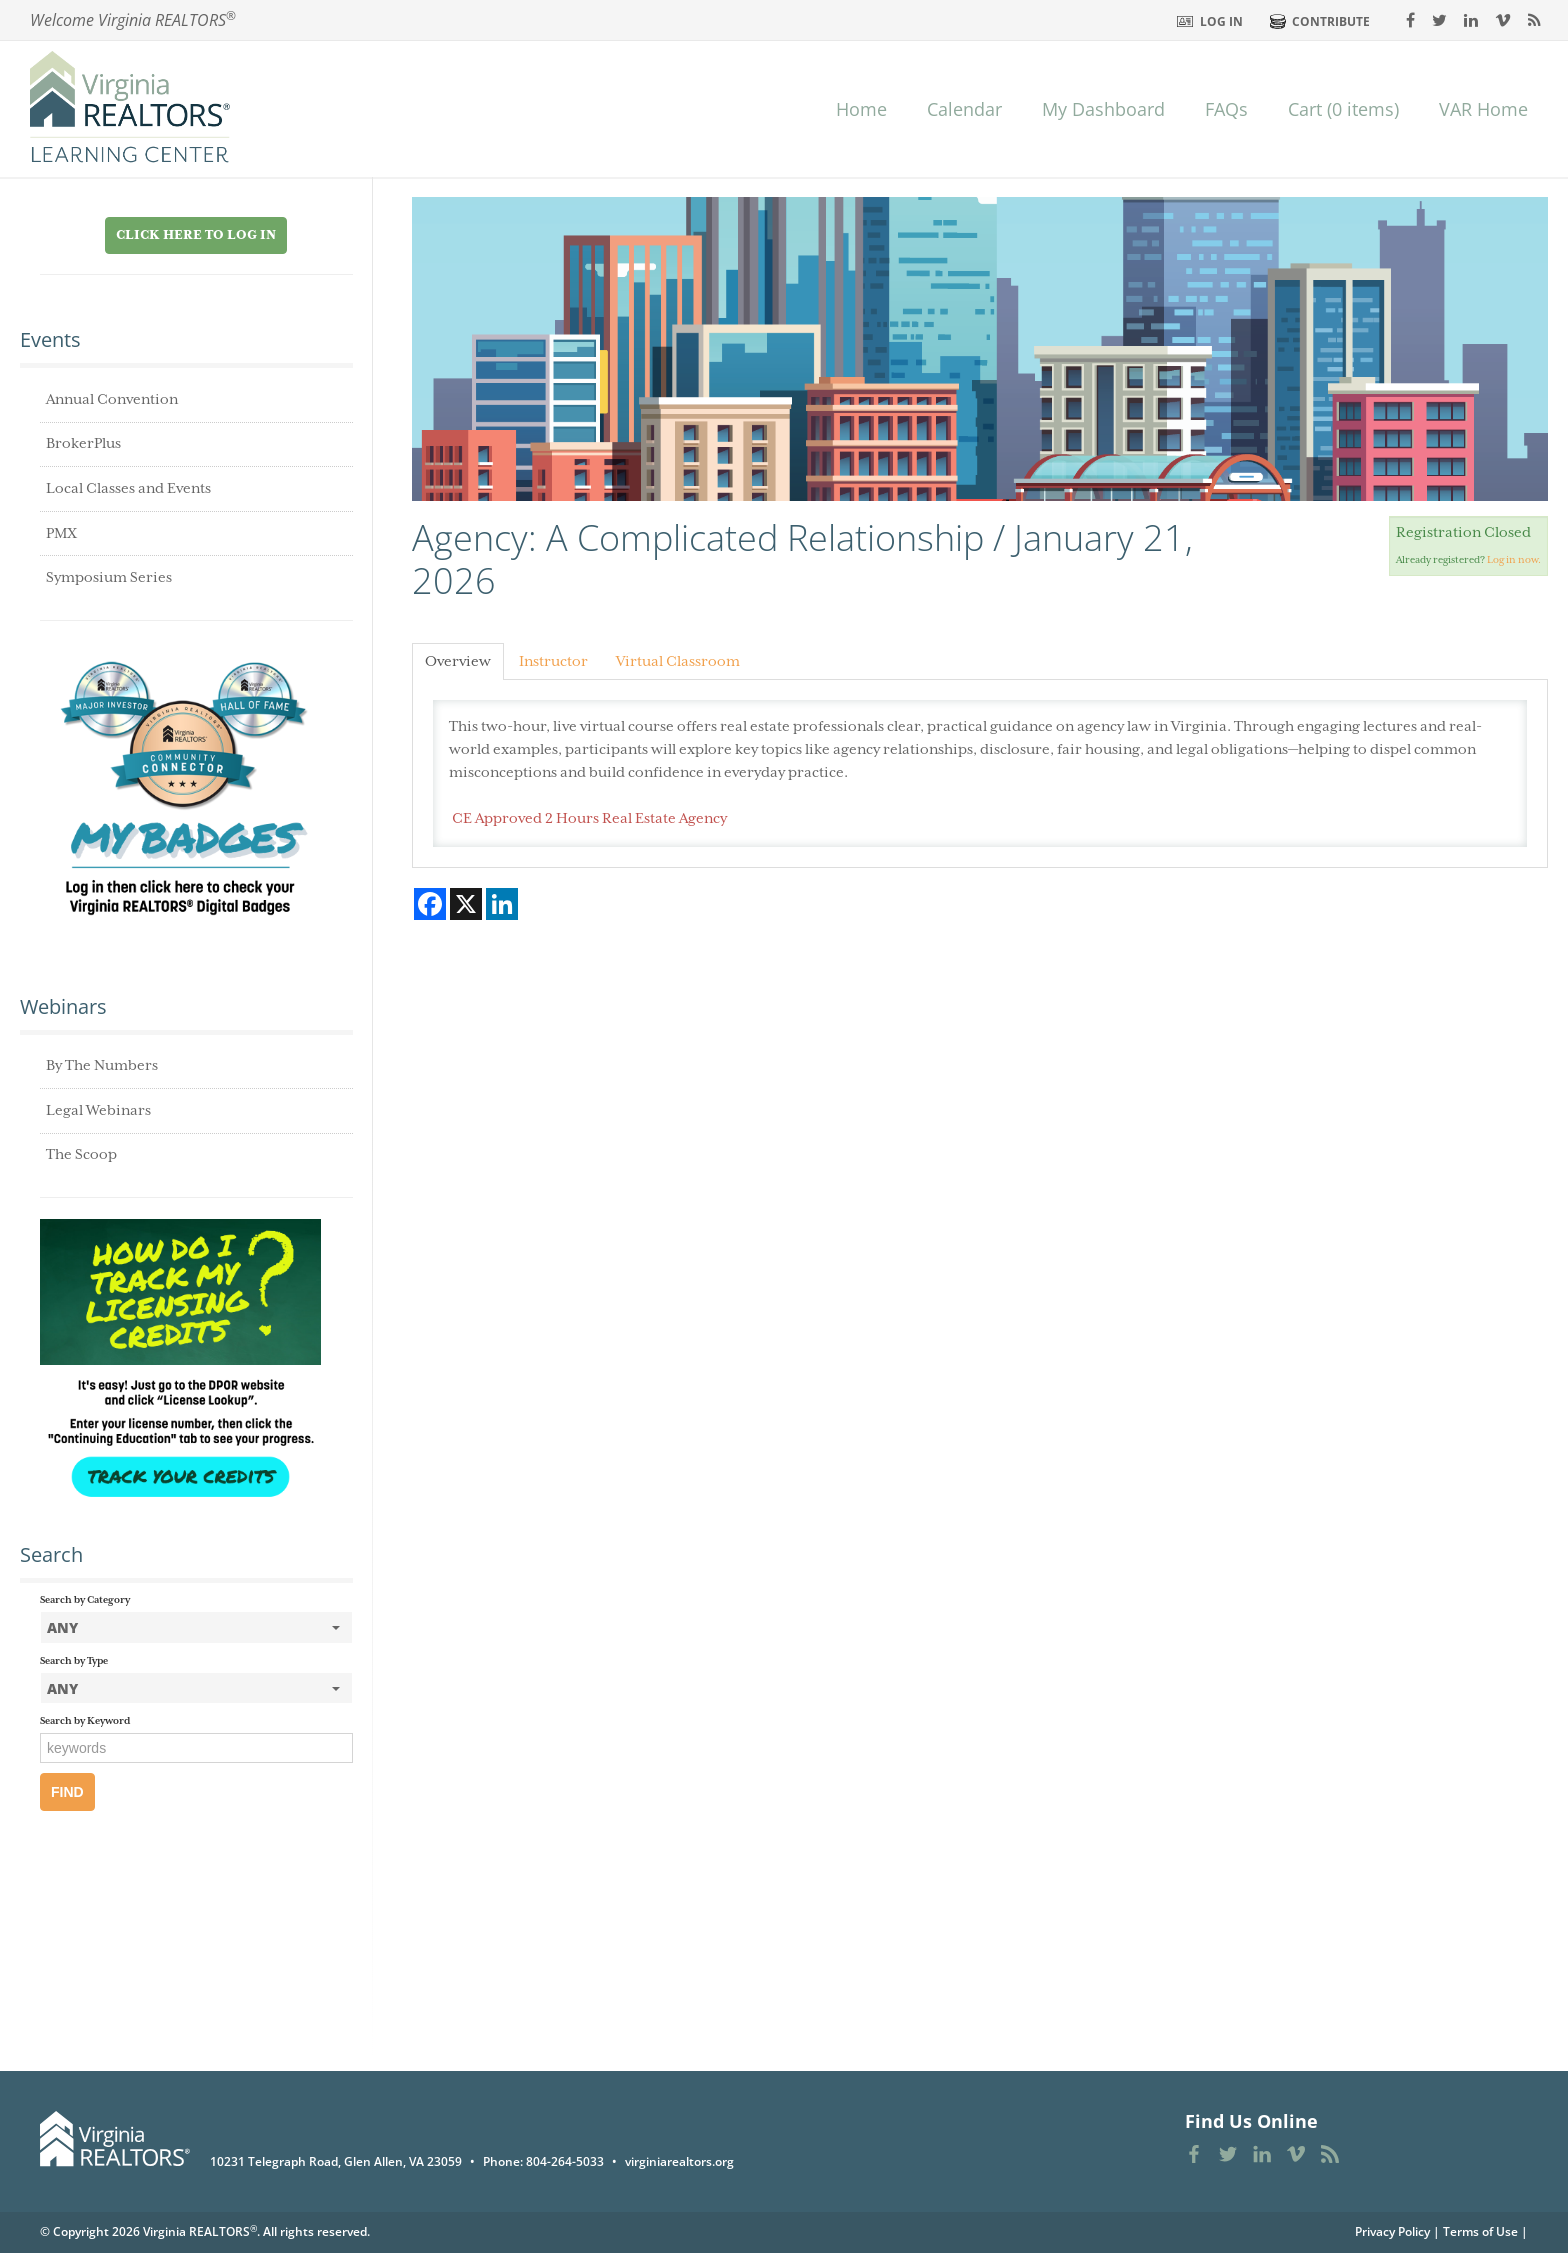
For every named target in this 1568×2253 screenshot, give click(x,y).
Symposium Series (109, 578)
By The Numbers (102, 1066)
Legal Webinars (98, 1111)
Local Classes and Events (128, 489)
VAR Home (1483, 109)
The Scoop (81, 1155)
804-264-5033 (565, 2161)
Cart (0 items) (1343, 109)
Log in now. (1514, 560)
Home (861, 109)
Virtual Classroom (678, 662)
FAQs (1226, 109)
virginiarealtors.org (679, 2161)
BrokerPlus (83, 444)
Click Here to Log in (196, 235)
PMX (61, 534)
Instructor (553, 662)
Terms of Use (1480, 2231)
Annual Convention (112, 400)
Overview (458, 662)
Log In (1221, 21)
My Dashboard (1103, 109)
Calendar (964, 109)
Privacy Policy (1392, 2231)
